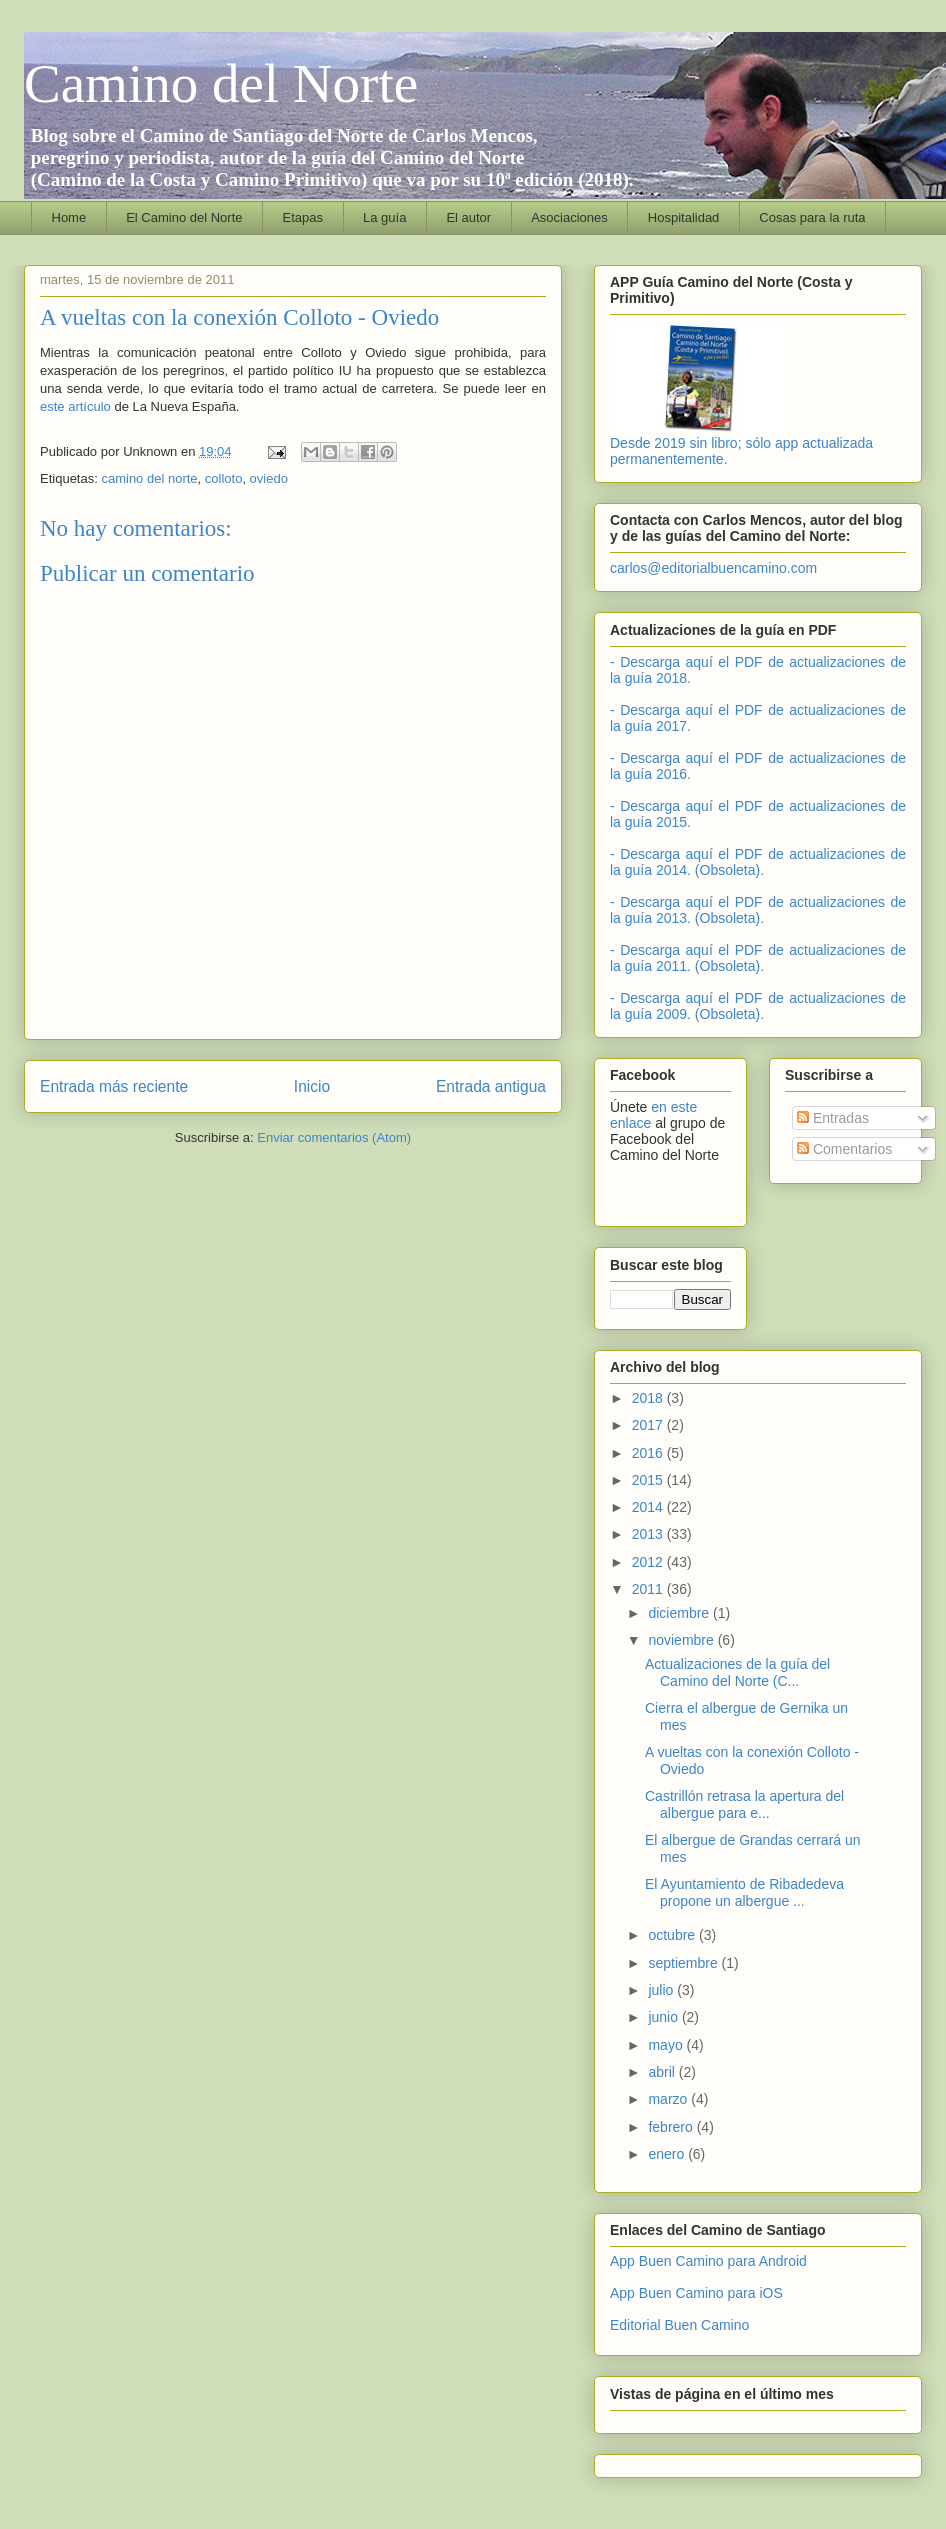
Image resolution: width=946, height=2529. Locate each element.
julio (662, 1990)
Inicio (312, 1086)
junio (664, 2017)
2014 (649, 1507)
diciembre (680, 1613)
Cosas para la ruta (812, 217)
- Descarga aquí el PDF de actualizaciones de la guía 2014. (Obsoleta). (758, 862)
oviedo (269, 478)
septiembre (684, 1963)
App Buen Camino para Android (708, 2261)
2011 (649, 1589)
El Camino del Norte (184, 217)
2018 (649, 1398)
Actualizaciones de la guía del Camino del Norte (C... (737, 1672)
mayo (667, 2045)
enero (668, 2154)
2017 (649, 1425)
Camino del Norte (221, 83)
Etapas (303, 217)
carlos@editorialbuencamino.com (713, 568)
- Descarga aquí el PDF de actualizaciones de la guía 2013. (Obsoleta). (758, 910)
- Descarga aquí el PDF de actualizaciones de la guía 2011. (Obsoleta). (758, 958)
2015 (649, 1480)
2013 (649, 1534)
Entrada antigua (491, 1086)
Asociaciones (569, 217)
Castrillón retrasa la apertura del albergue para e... (744, 1804)
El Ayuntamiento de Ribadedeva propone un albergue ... (744, 1892)
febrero (672, 2127)
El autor (468, 217)
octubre (673, 1935)
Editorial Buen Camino (679, 2325)
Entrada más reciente (114, 1086)
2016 (649, 1453)
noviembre (682, 1640)
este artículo (75, 406)
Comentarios (844, 1149)
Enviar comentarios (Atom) (334, 1137)
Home (69, 217)
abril (663, 2072)
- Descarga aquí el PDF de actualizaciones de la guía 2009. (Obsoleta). (758, 1006)
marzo (669, 2099)
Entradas (833, 1118)
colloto (224, 478)
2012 (649, 1562)
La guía (384, 217)
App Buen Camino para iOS (696, 2293)
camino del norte (149, 478)
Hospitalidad (684, 217)
